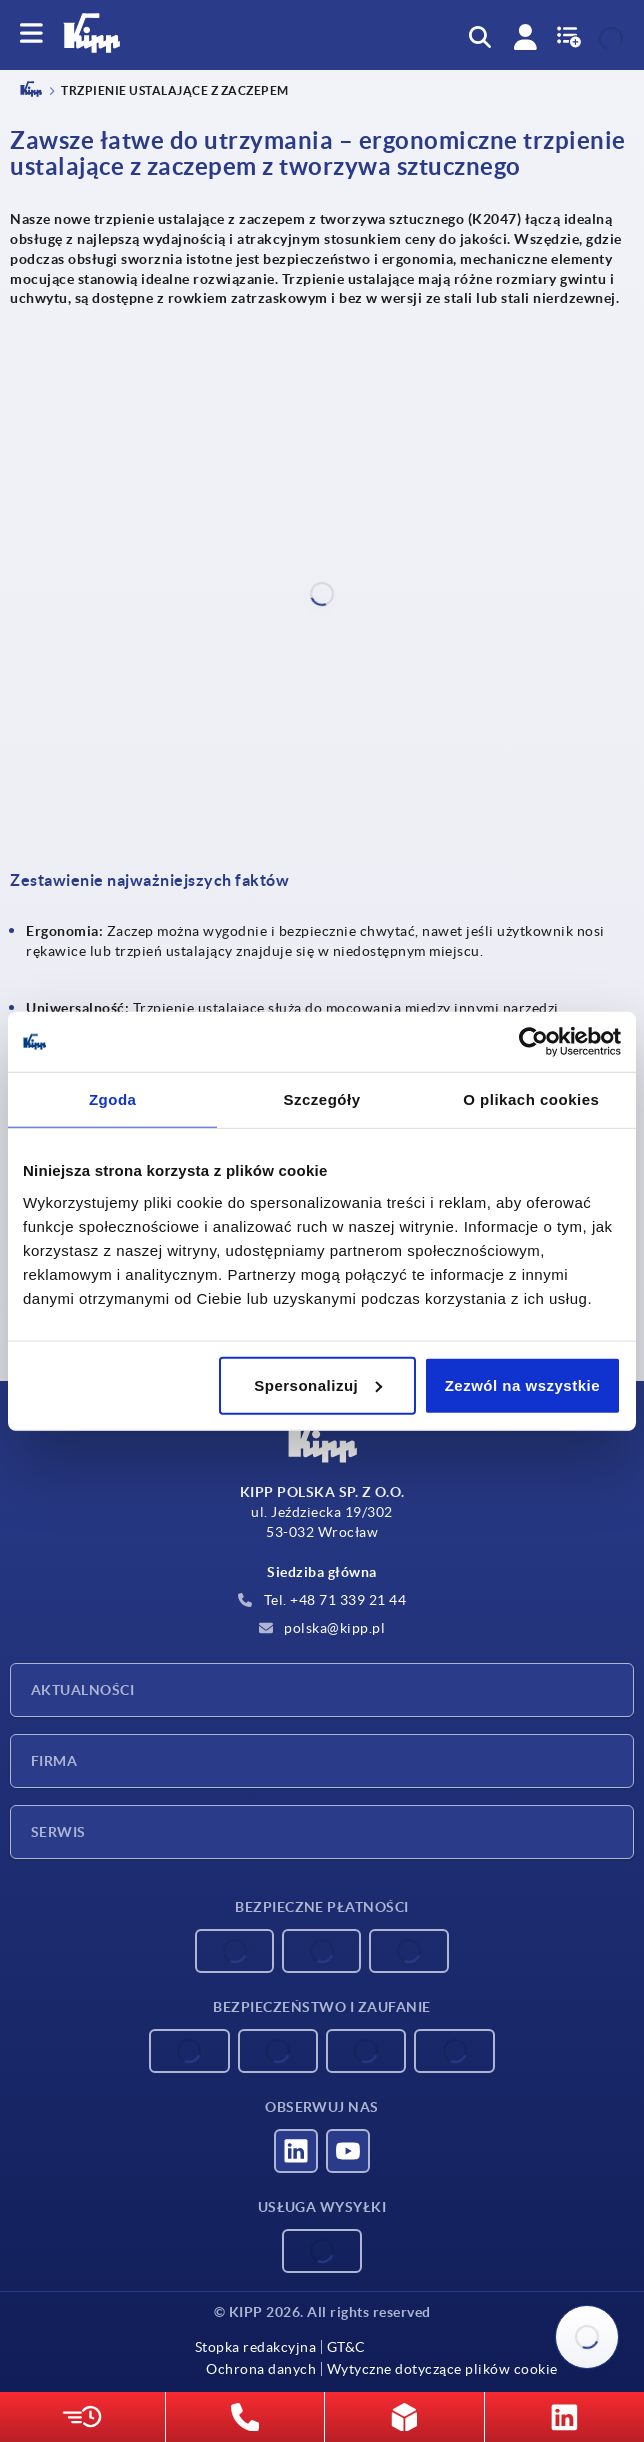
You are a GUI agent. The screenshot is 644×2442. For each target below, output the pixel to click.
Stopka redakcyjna (256, 2347)
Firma (54, 1761)
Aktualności (82, 1690)
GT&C (346, 2347)
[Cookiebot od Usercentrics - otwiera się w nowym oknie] (533, 1042)
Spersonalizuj (318, 1384)
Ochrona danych (261, 2369)
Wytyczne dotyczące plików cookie (442, 2369)
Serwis (58, 1832)
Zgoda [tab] (113, 1099)
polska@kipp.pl (322, 1628)
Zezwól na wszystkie (522, 1384)
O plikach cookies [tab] (531, 1099)
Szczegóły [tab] (321, 1099)
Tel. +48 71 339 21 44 (322, 1600)
